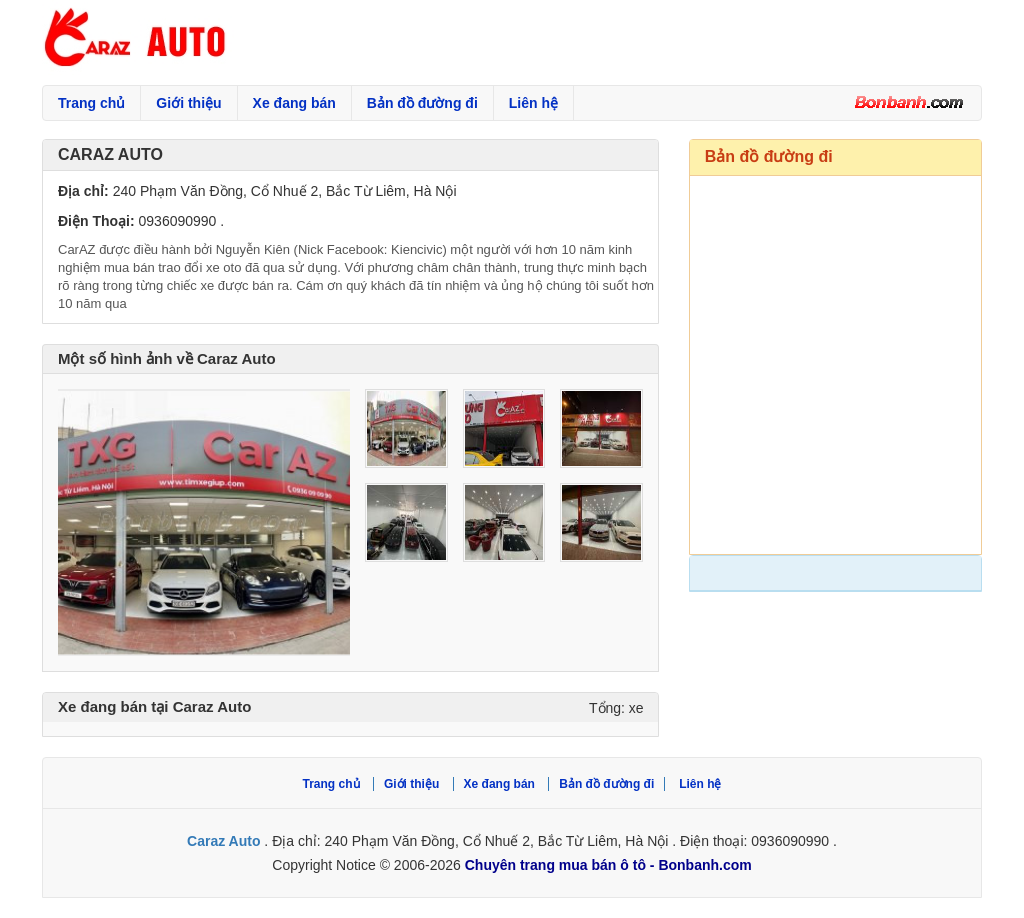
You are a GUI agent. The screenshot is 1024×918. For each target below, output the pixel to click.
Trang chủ (91, 103)
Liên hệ (533, 103)
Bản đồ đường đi (422, 103)
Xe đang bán (294, 103)
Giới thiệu (188, 103)
